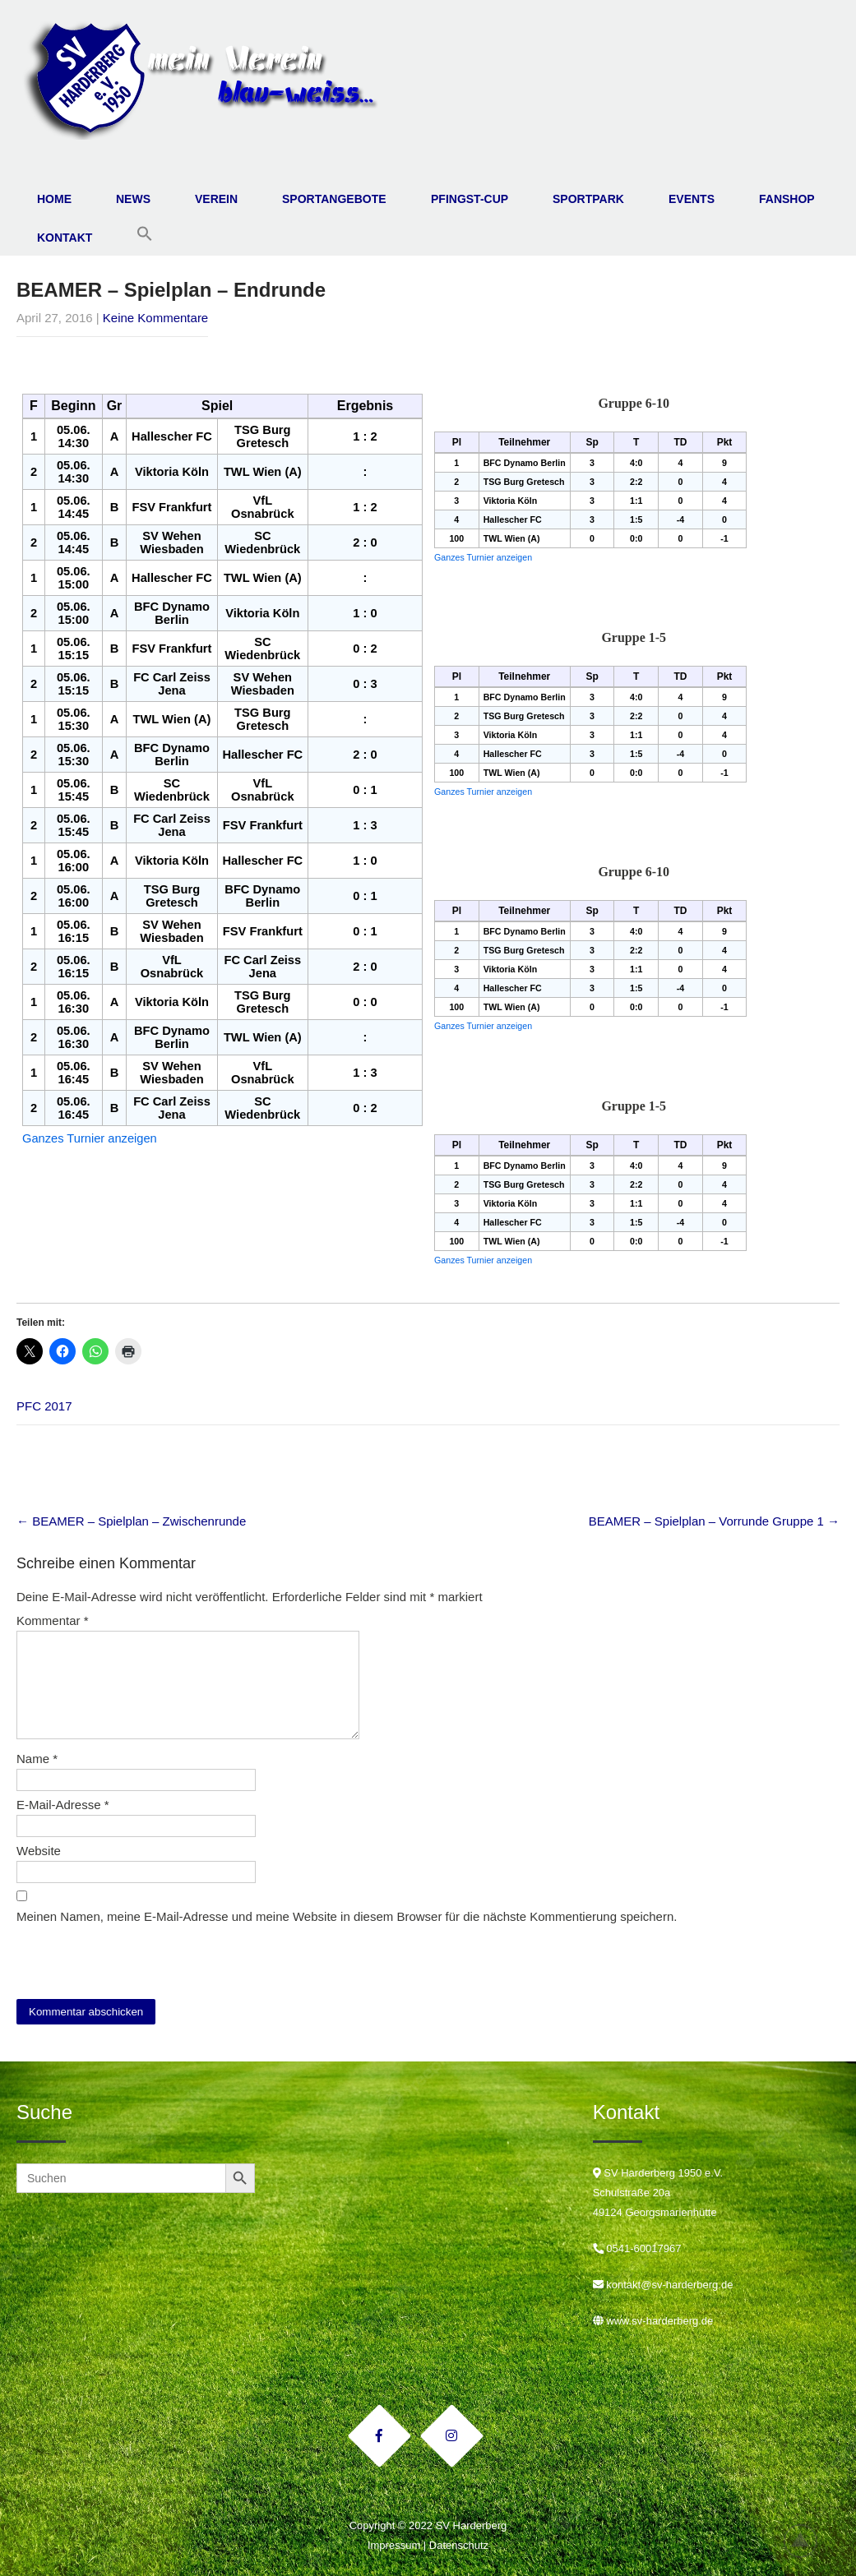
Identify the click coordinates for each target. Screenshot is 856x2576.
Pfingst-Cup (469, 198)
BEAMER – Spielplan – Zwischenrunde (131, 1521)
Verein (216, 198)
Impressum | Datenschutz (428, 2545)
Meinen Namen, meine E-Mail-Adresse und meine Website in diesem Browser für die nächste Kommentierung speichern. (346, 1916)
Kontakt (64, 237)
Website (38, 1851)
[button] (145, 234)
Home (54, 198)
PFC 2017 (44, 1406)
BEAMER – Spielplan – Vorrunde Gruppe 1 (714, 1521)
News (133, 198)
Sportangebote (334, 198)
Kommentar (52, 1620)
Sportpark (588, 198)
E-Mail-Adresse (62, 1805)
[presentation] (129, 1959)
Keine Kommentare (155, 318)
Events (692, 198)
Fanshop (787, 198)
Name (37, 1759)
